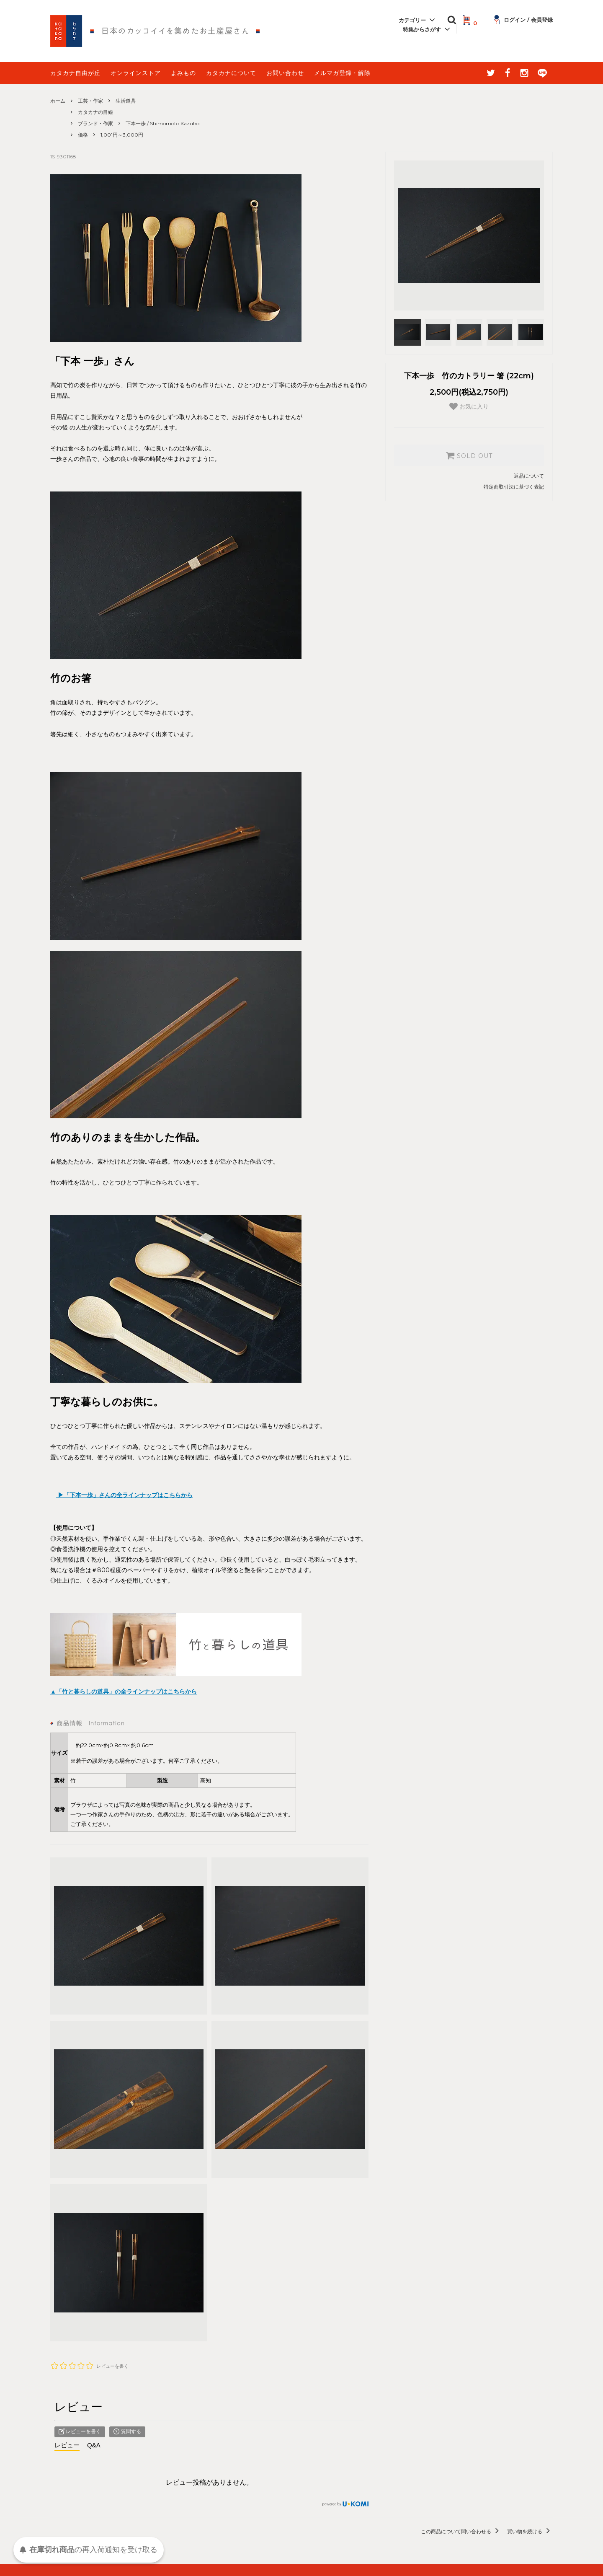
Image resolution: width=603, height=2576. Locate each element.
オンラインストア (136, 73)
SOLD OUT (469, 455)
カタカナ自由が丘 (75, 73)
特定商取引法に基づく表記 (514, 487)
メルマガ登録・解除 (342, 73)
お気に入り (469, 406)
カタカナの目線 (95, 112)
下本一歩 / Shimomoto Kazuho (162, 123)
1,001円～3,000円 (121, 135)
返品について (529, 476)
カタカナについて (231, 73)
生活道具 (126, 101)
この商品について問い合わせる (461, 2531)
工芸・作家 (90, 101)
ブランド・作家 (95, 123)
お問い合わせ (285, 73)
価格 (83, 135)
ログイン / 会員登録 (523, 19)
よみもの (183, 73)
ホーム (57, 101)
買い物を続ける (530, 2531)
